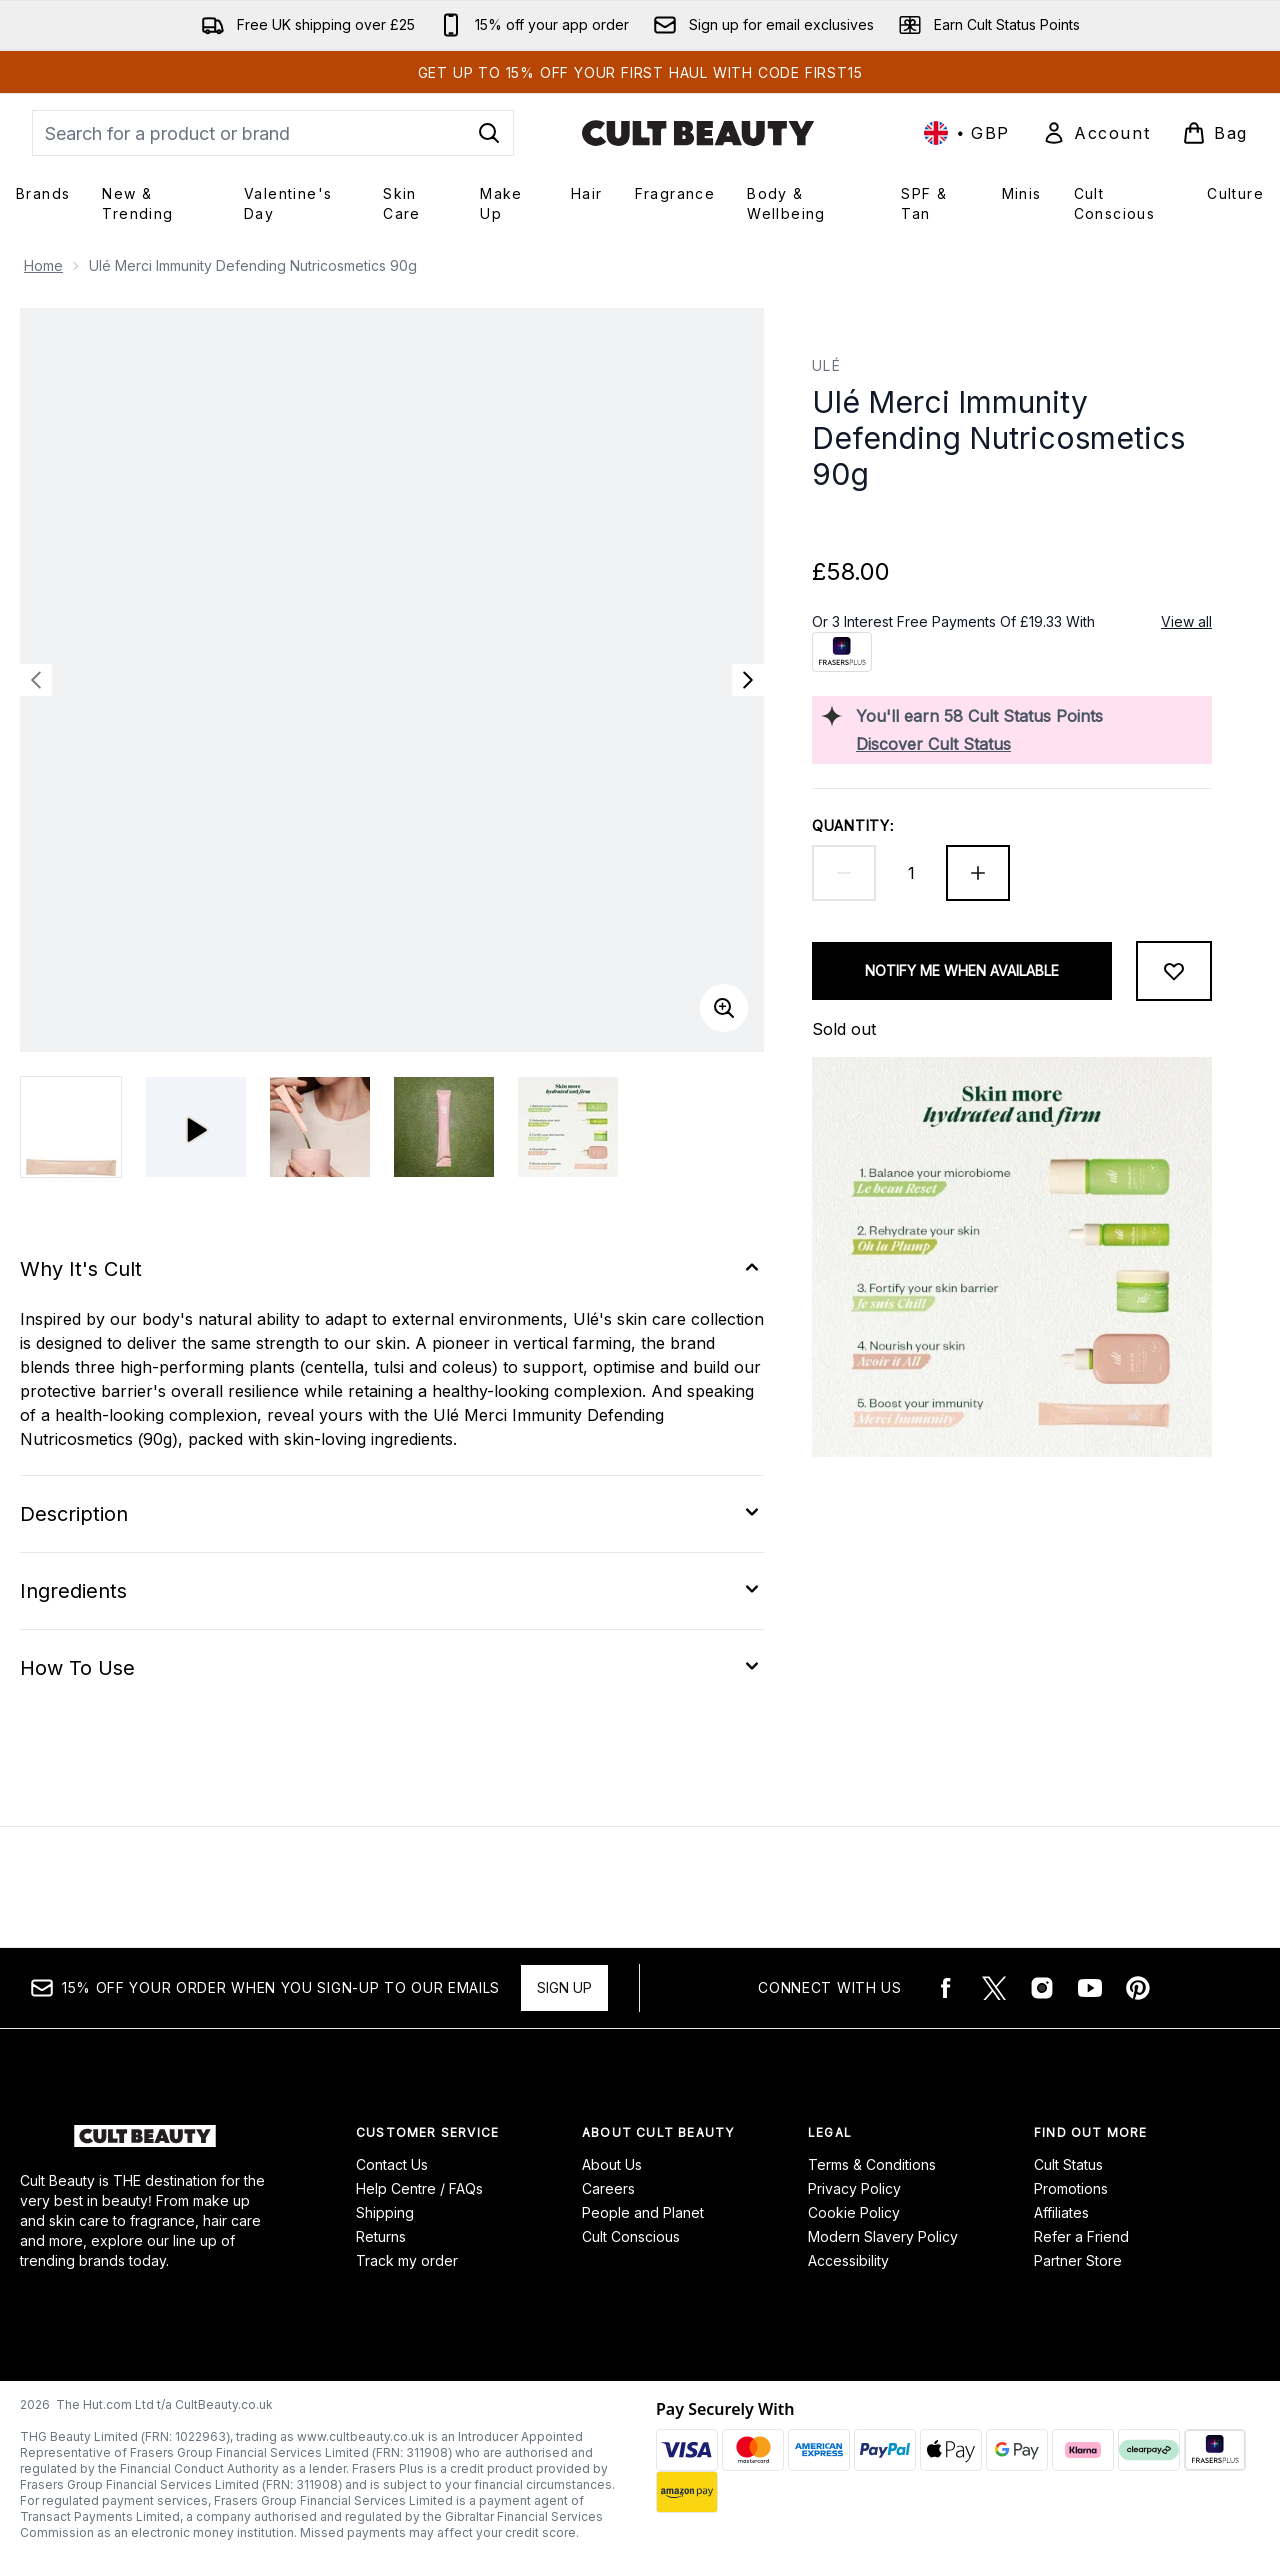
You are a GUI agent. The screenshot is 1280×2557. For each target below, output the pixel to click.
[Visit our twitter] (994, 1988)
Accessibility (848, 2260)
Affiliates (1061, 2212)
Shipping (385, 2212)
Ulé (826, 365)
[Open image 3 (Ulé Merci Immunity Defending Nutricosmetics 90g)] (444, 1127)
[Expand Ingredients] (392, 1591)
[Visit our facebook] (946, 1988)
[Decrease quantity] (844, 873)
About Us (612, 2164)
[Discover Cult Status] (1030, 744)
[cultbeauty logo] (698, 133)
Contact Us (392, 2164)
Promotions (1071, 2188)
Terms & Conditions (872, 2164)
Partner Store (1078, 2260)
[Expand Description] (392, 1514)
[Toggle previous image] (36, 680)
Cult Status (1068, 2164)
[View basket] (1215, 133)
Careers (608, 2188)
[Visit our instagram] (1042, 1988)
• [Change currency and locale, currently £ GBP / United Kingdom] (967, 133)
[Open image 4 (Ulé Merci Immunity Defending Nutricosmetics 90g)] (568, 1127)
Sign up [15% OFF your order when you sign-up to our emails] (564, 1987)
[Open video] (196, 1127)
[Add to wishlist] (1174, 971)
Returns (381, 2236)
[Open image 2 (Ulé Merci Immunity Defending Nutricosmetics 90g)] (320, 1127)
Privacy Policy (854, 2188)
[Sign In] (1096, 133)
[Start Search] (489, 133)
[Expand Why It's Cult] (392, 1269)
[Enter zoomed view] (724, 1008)
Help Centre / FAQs (419, 2188)
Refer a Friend (1081, 2236)
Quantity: (853, 825)
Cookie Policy (854, 2212)
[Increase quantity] (978, 873)
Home (43, 265)
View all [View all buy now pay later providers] (1186, 621)
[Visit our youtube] (1090, 1988)
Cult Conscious (631, 2236)
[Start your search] (273, 133)
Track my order (407, 2260)
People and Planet (643, 2212)
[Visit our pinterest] (1138, 1988)
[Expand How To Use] (392, 1668)
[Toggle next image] (748, 680)
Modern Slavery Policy (883, 2236)
